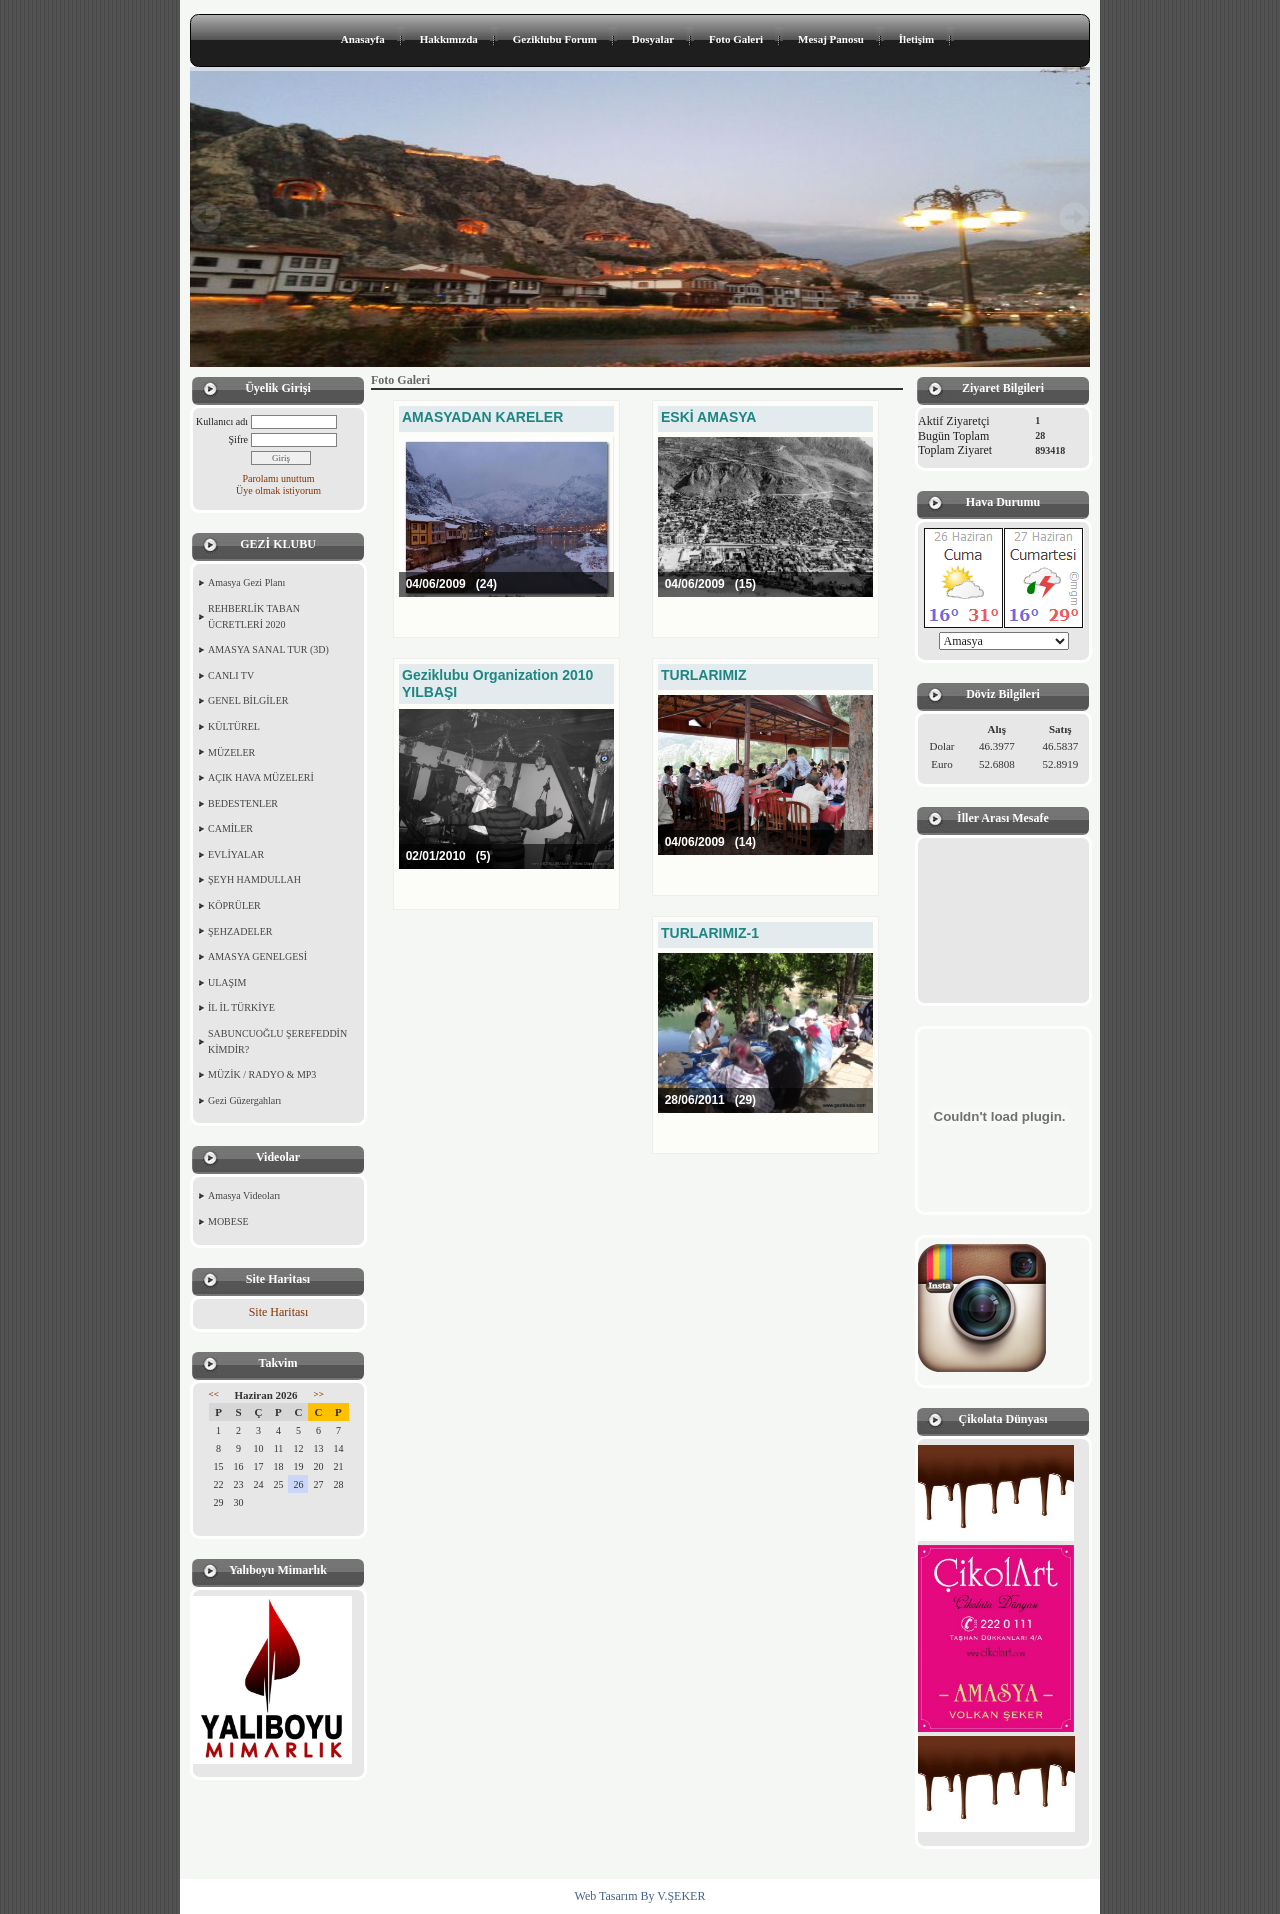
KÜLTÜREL (234, 726)
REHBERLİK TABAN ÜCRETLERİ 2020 (254, 616)
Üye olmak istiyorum (278, 490)
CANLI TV (231, 675)
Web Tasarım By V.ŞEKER (640, 1896)
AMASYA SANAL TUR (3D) (268, 649)
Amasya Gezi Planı (246, 582)
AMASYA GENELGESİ (257, 956)
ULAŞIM (227, 982)
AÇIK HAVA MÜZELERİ (261, 777)
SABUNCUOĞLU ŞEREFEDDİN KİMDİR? (277, 1041)
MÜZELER (231, 752)
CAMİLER (230, 828)
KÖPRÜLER (234, 905)
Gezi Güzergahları (244, 1100)
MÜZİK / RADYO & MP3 (262, 1074)
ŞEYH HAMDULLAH (254, 879)
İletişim (916, 39)
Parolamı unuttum (279, 478)
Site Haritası (279, 1312)
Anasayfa (363, 39)
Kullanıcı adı (222, 421)
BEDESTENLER (243, 803)
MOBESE (228, 1221)
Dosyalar (653, 39)
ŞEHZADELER (240, 931)
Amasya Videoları (244, 1195)
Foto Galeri (736, 39)
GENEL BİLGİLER (248, 700)
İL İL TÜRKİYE (241, 1007)
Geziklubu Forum (555, 39)
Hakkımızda (449, 39)
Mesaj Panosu (831, 39)
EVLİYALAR (236, 854)
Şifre (238, 439)
